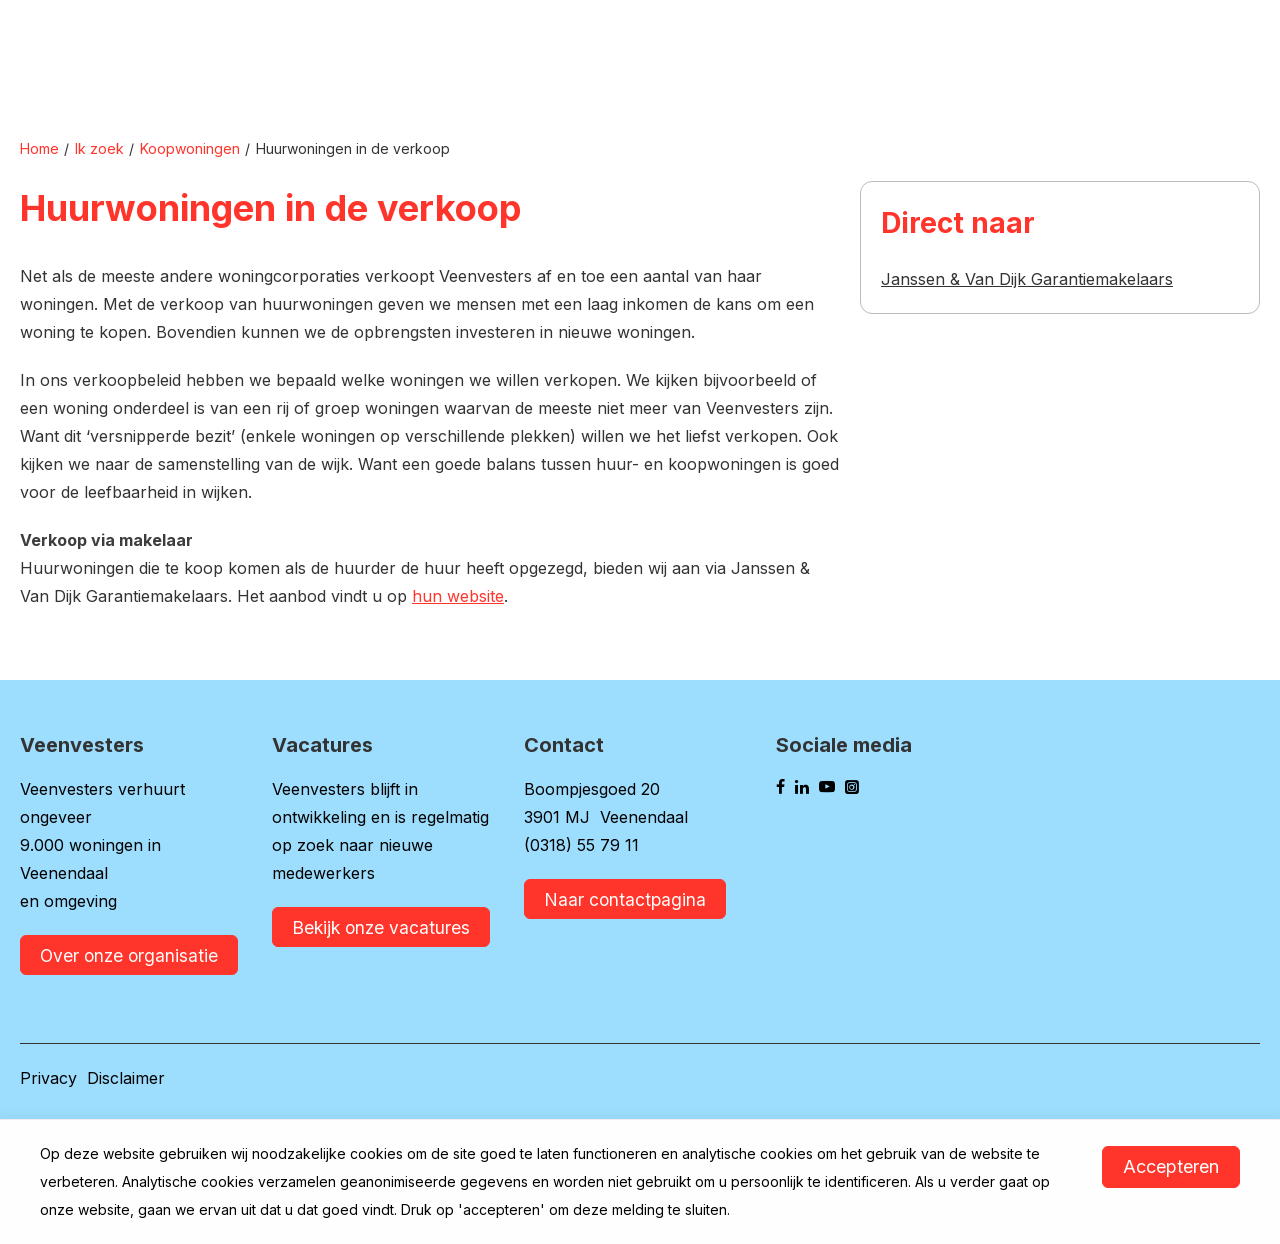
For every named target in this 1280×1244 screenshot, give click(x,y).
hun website (458, 596)
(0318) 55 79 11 (581, 845)
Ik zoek (99, 148)
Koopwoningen (190, 148)
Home (39, 148)
